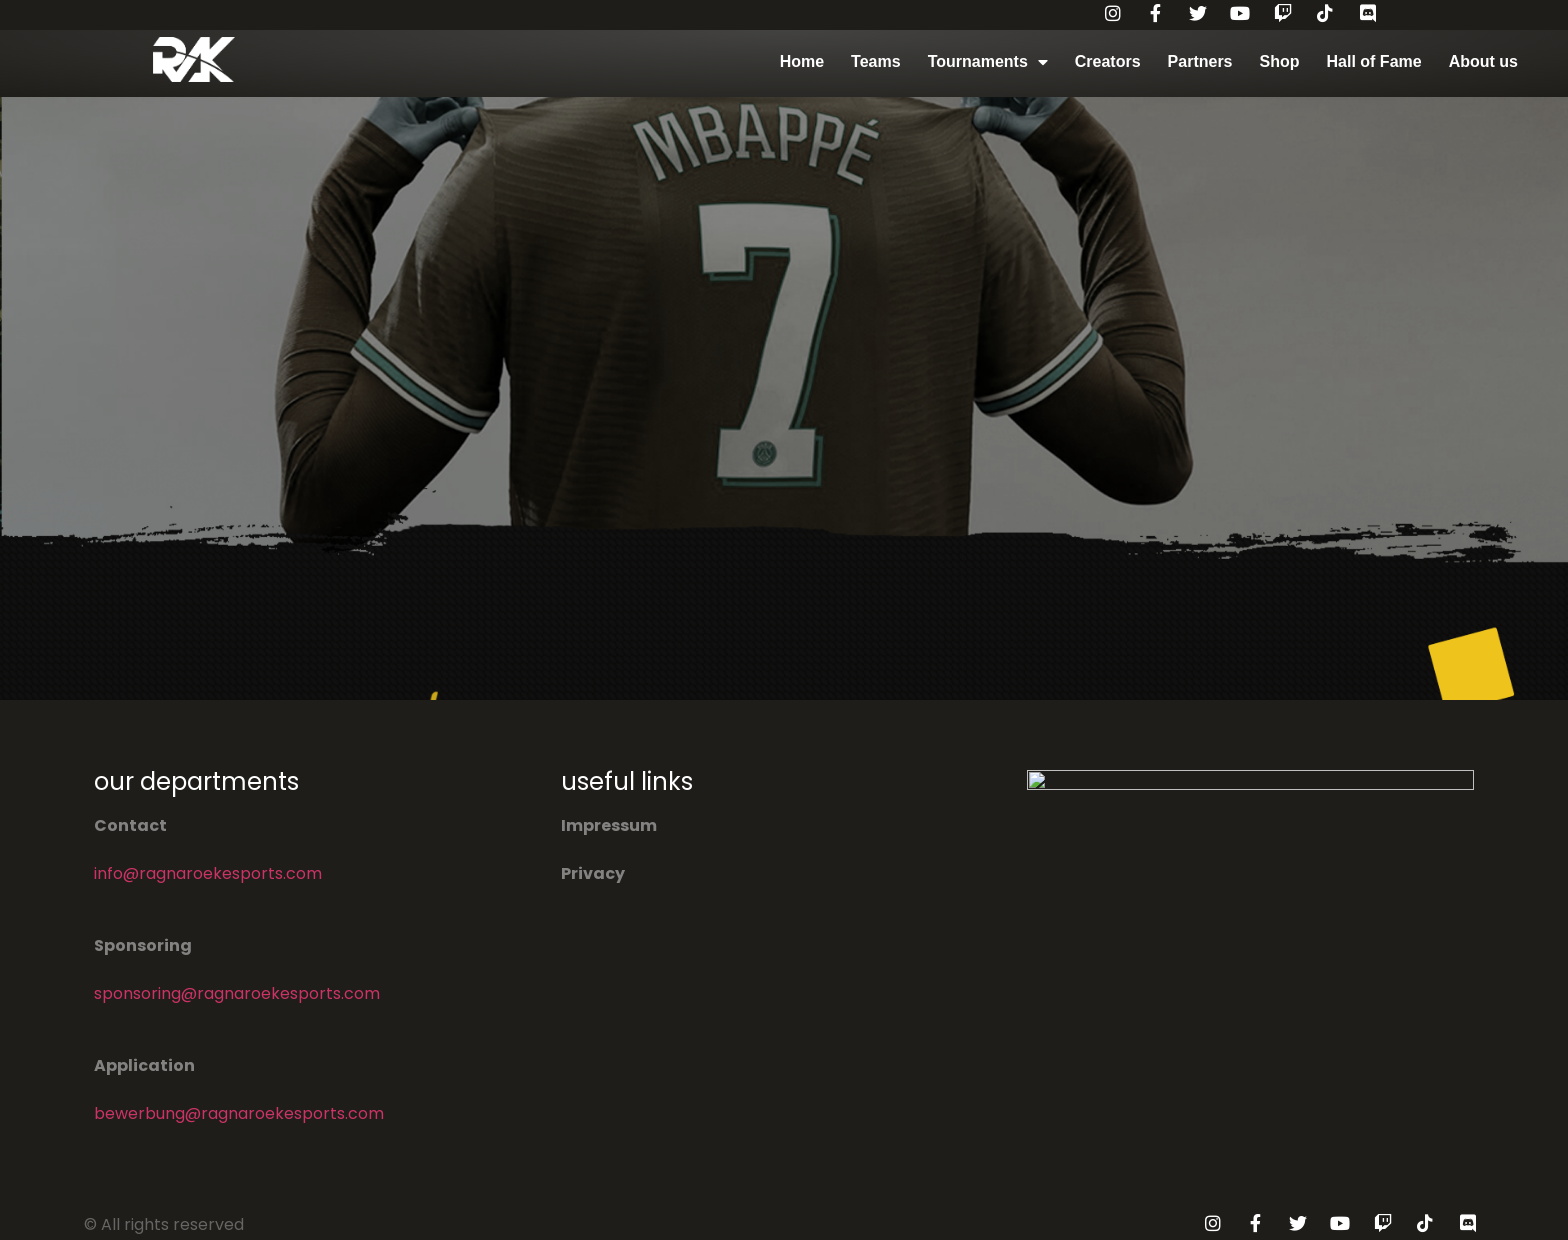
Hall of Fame (1374, 61)
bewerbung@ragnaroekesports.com (239, 1113)
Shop (1280, 61)
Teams (876, 61)
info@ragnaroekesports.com (208, 873)
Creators (1108, 61)
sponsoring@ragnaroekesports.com (237, 993)
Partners (1200, 61)
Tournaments (988, 62)
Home (802, 61)
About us (1483, 61)
